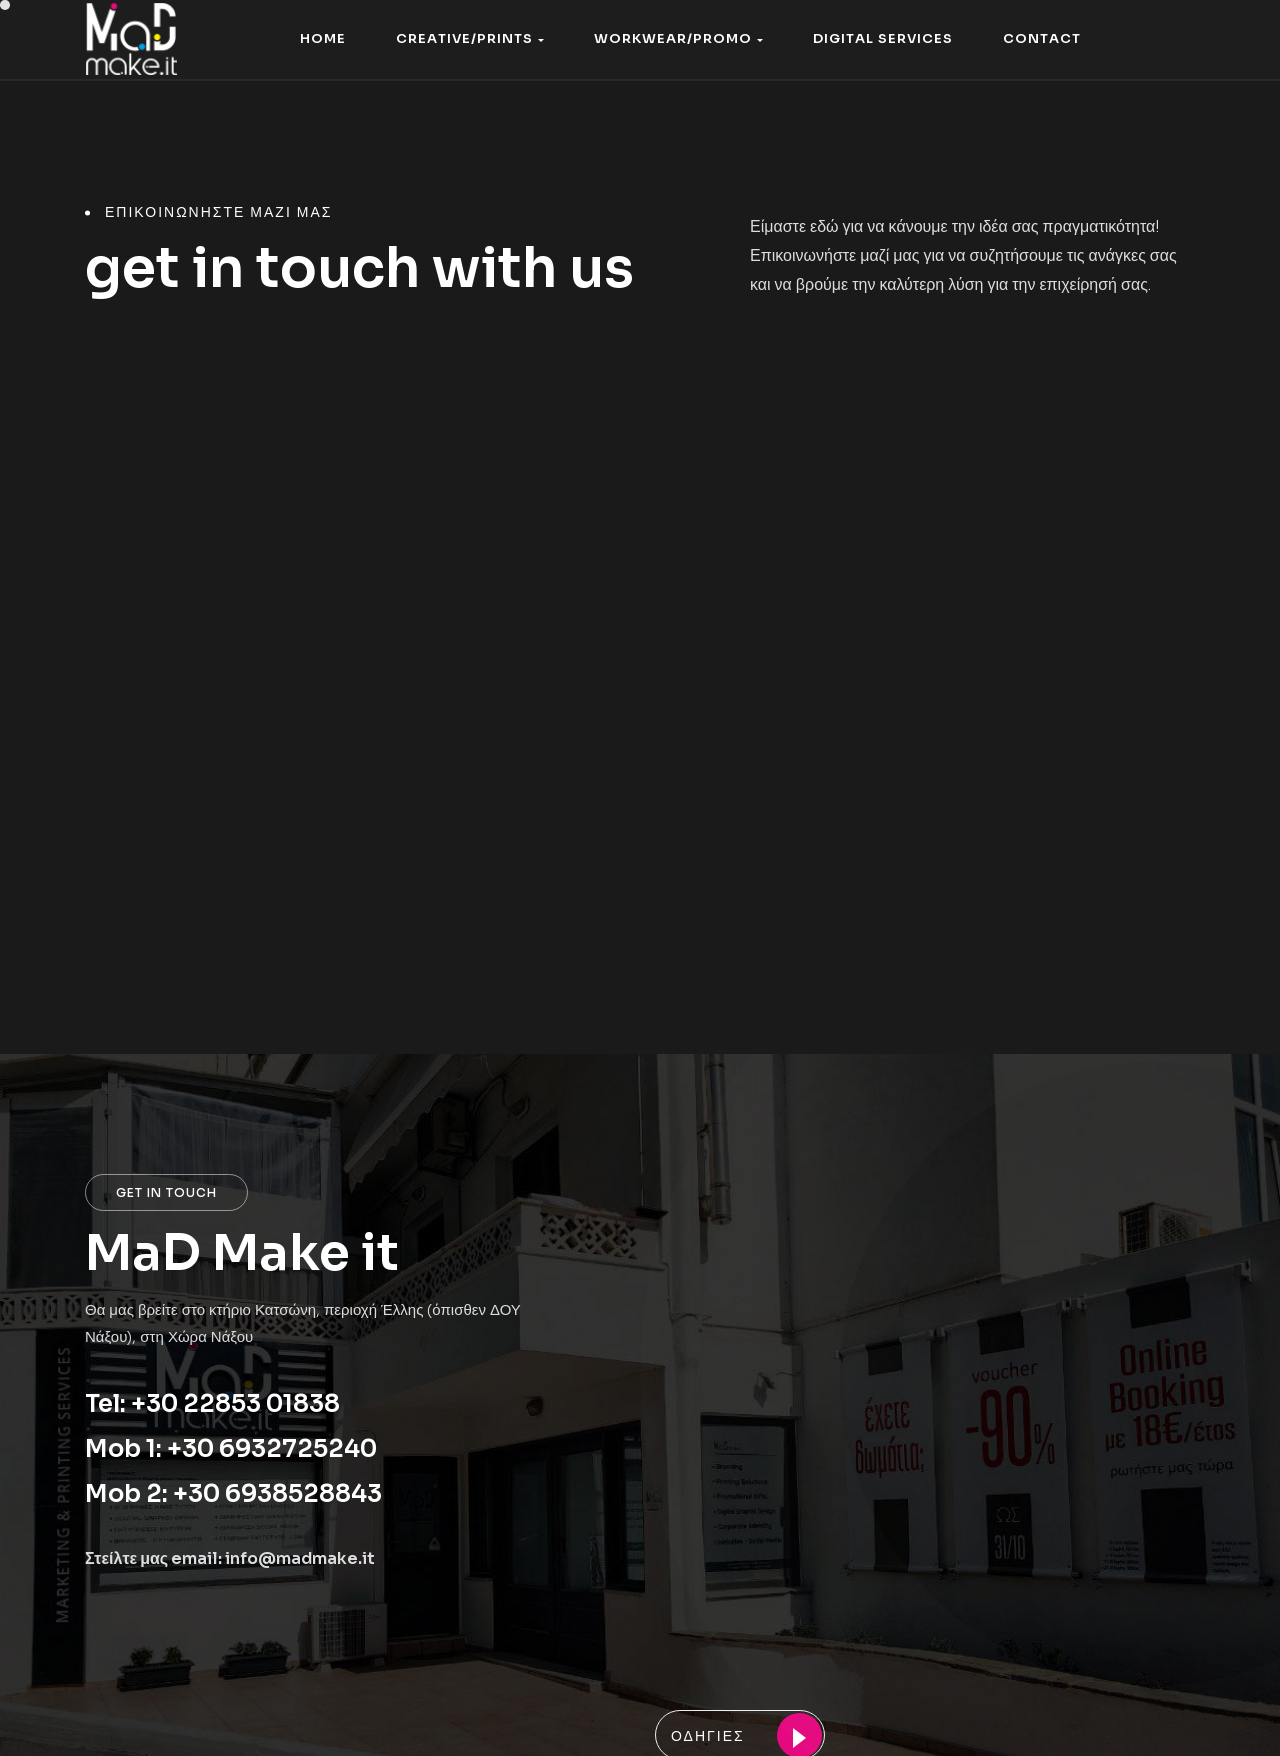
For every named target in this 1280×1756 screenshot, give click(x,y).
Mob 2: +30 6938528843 (233, 1494)
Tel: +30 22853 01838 (212, 1404)
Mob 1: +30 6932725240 (231, 1449)
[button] (470, 39)
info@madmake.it (300, 1558)
